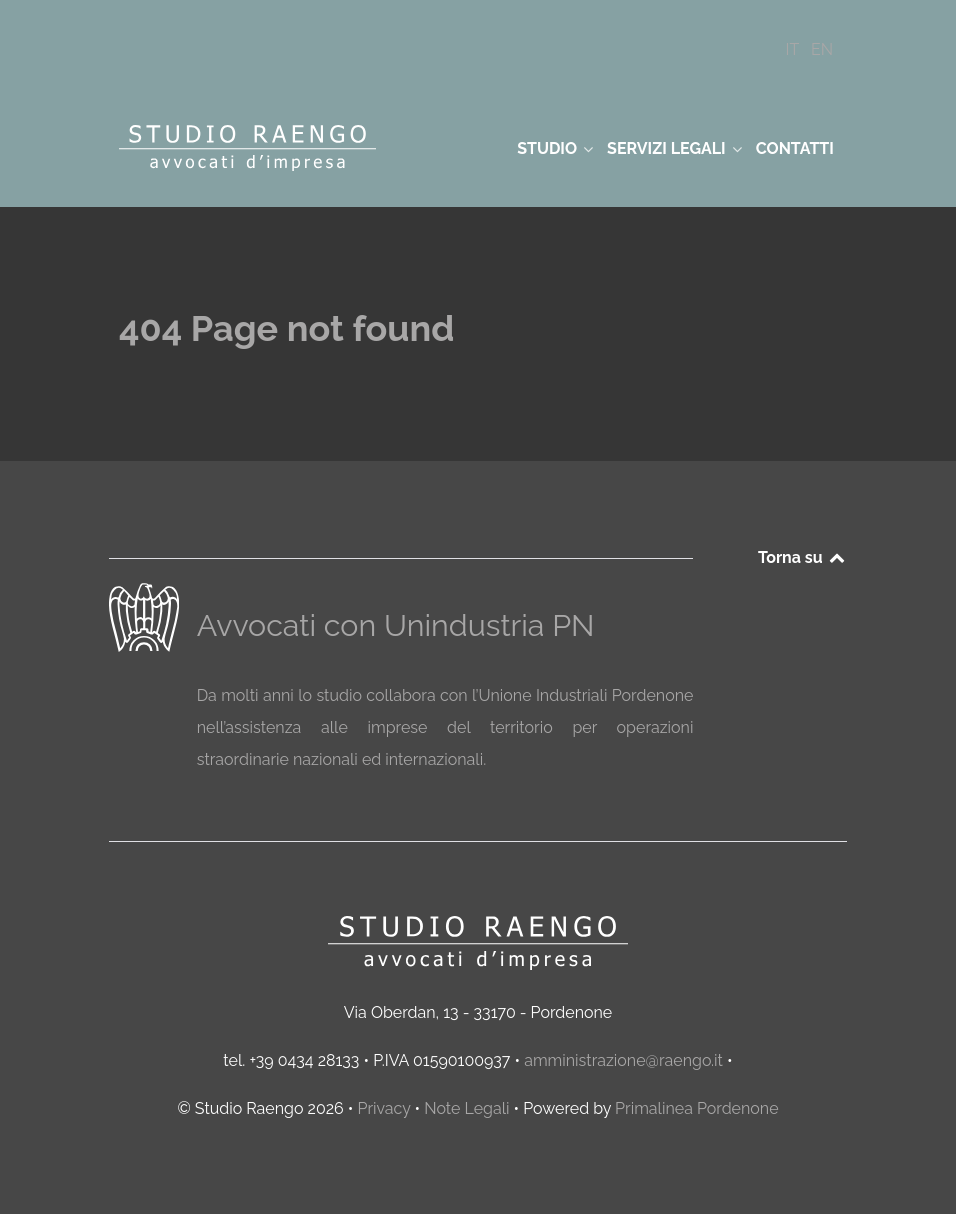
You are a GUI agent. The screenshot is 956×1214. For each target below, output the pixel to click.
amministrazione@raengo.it (623, 1060)
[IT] (794, 49)
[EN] (822, 49)
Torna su (802, 557)
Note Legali (466, 1108)
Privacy (383, 1108)
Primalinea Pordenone (696, 1108)
